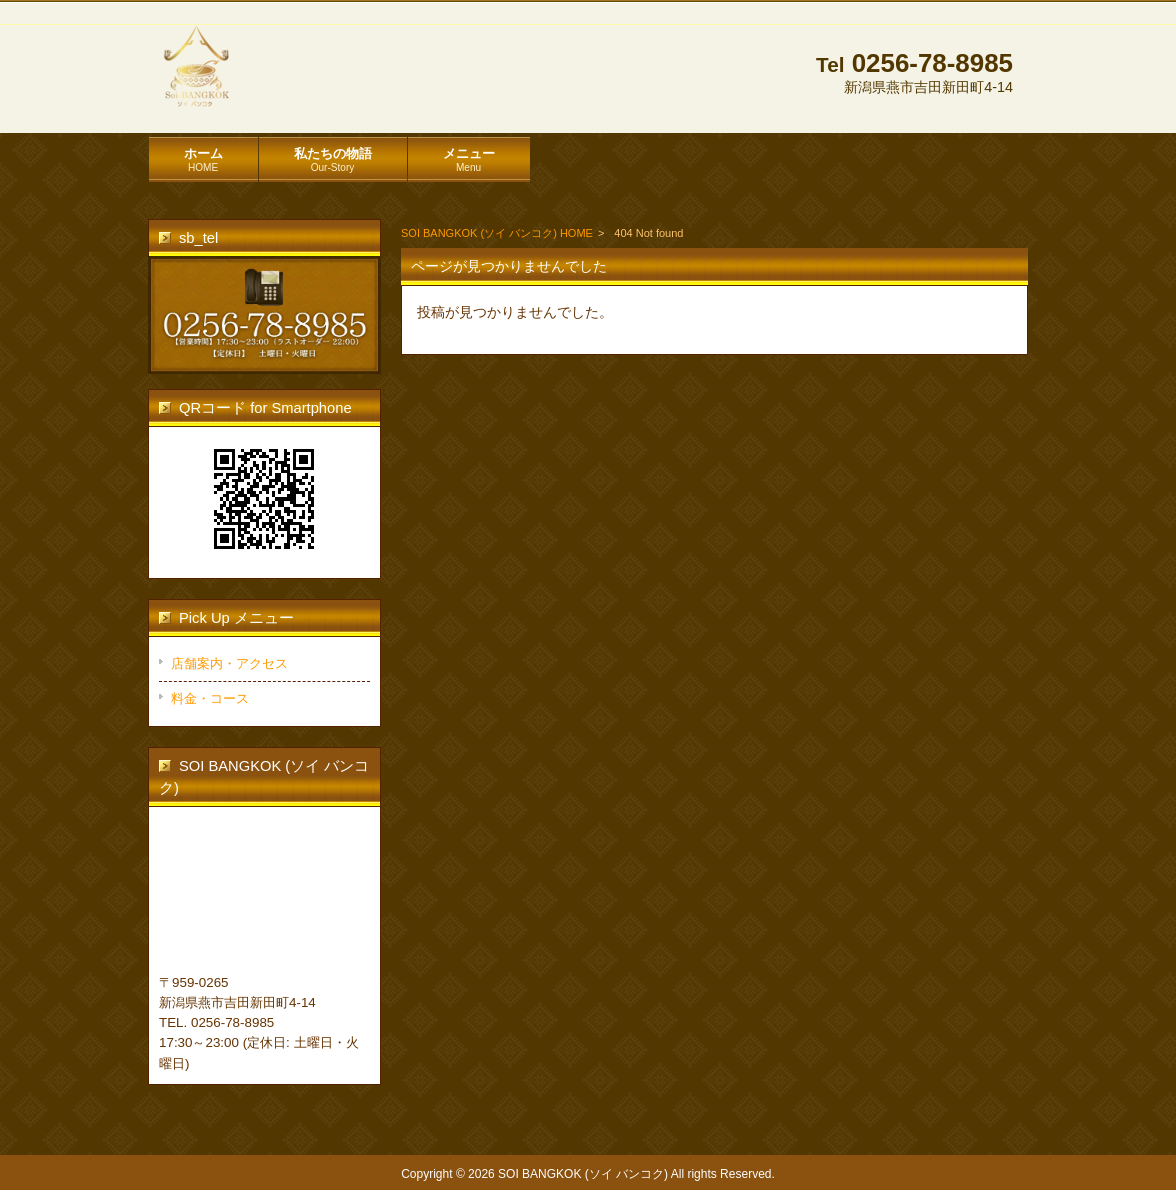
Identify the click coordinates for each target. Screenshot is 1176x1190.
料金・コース (210, 698)
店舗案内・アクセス (229, 663)
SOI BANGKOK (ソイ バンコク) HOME (497, 233)
